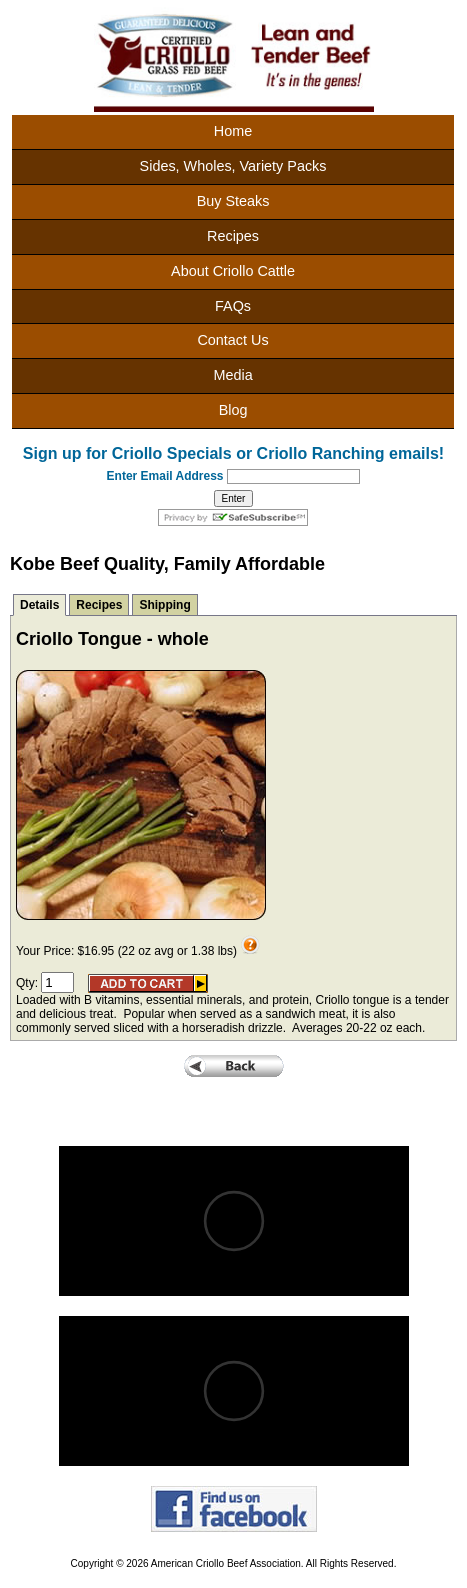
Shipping (164, 605)
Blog (233, 410)
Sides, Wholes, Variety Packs (233, 166)
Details (39, 605)
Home (233, 131)
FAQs (233, 306)
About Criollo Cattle (233, 271)
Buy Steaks (233, 201)
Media (232, 375)
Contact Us (232, 340)
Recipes (233, 236)
